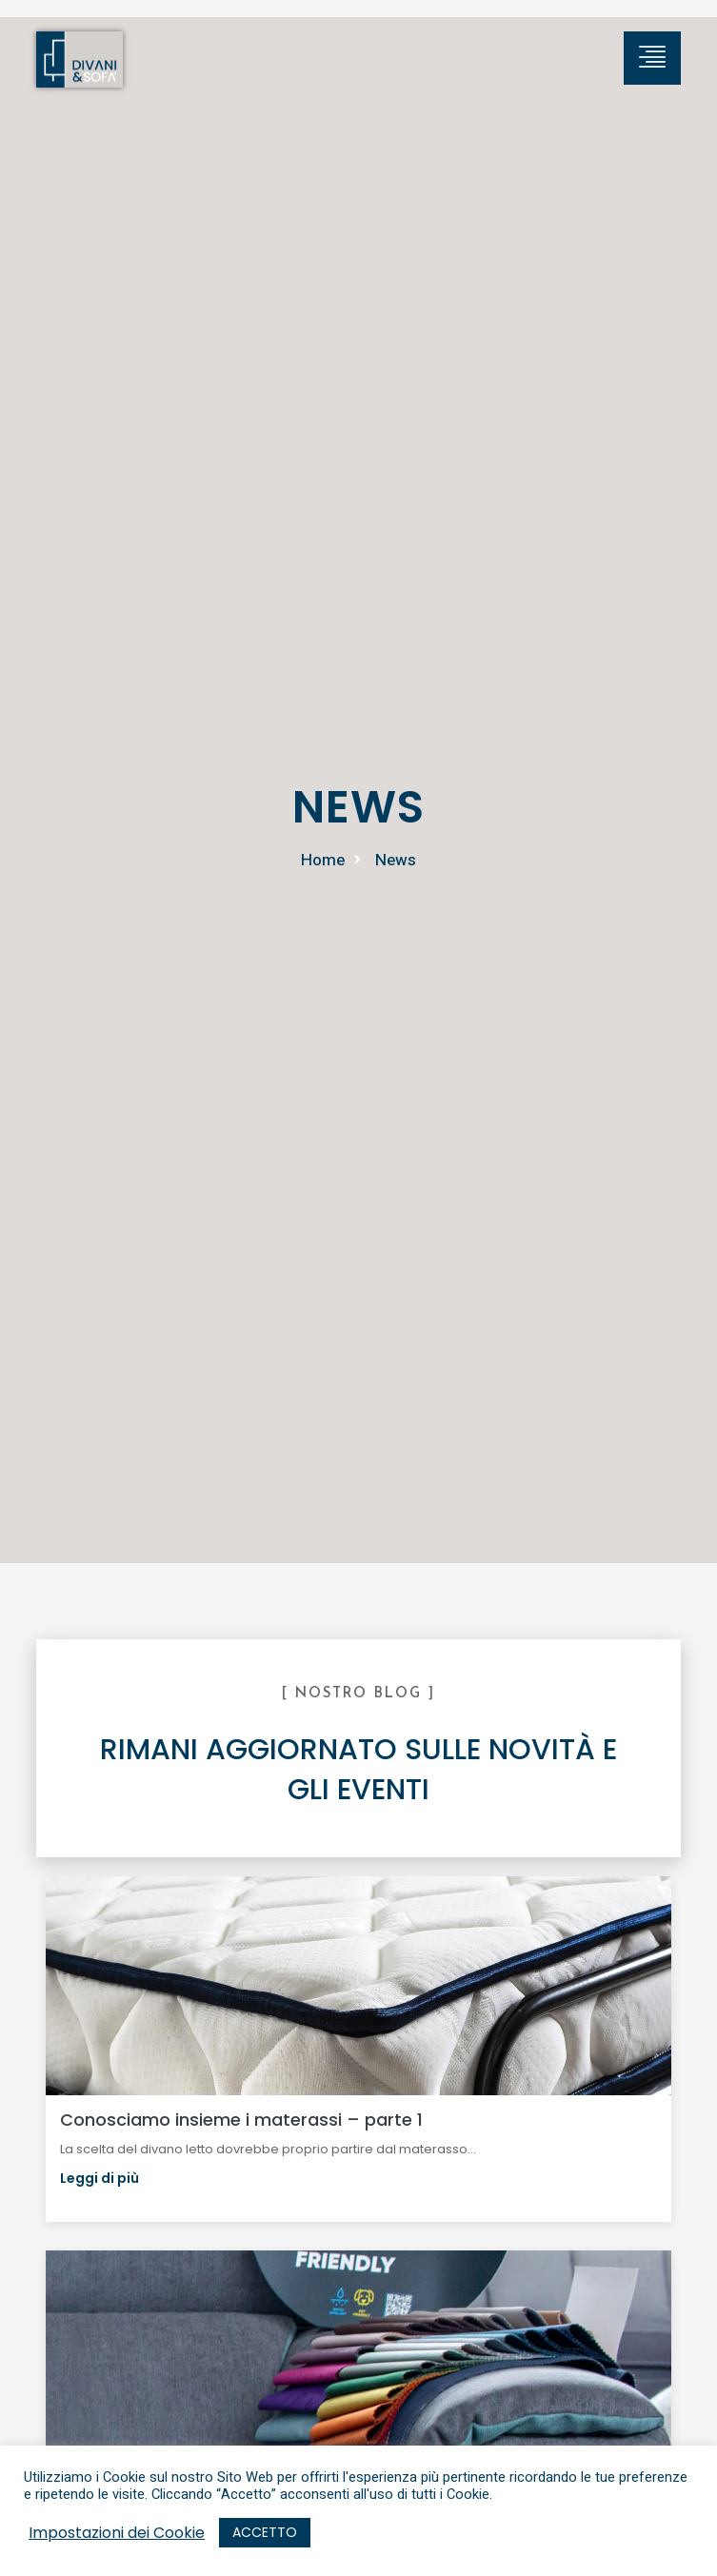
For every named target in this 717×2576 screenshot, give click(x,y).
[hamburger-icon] (652, 58)
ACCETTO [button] (264, 2532)
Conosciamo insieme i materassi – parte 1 (241, 2119)
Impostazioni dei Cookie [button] (117, 2533)
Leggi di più (99, 2178)
